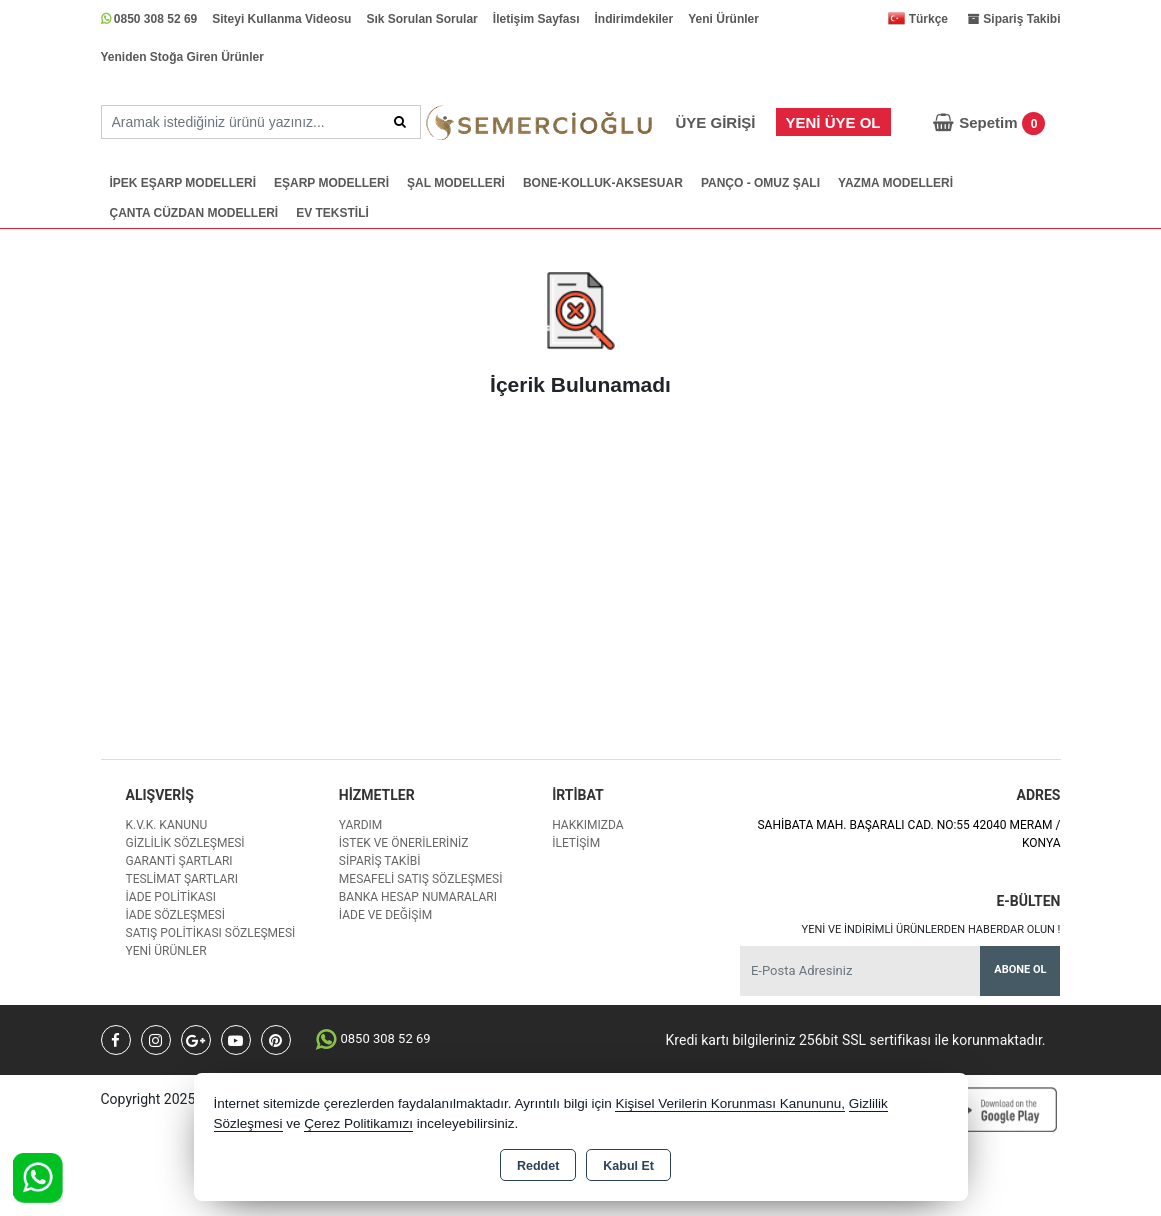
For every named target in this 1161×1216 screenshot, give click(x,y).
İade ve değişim (385, 915)
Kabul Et (628, 1166)
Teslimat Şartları (182, 879)
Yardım (361, 825)
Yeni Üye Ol (833, 122)
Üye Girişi (715, 122)
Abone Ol (1020, 969)
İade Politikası (171, 897)
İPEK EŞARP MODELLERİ (183, 183)
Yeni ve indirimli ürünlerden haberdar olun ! (931, 929)
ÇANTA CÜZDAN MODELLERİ (194, 213)
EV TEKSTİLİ (332, 213)
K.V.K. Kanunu (167, 825)
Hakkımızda (587, 825)
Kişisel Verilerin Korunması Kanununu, (730, 1103)
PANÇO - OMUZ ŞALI (760, 183)
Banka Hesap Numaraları (418, 897)
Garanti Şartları (179, 861)
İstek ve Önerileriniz (404, 843)
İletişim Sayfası (536, 19)
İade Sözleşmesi (175, 915)
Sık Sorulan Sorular (421, 19)
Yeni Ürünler (723, 19)
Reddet (538, 1166)
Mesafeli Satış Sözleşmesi (421, 879)
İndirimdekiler (634, 19)
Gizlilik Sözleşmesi (185, 843)
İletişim (576, 843)
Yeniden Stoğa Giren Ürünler (182, 57)
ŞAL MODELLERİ (456, 183)
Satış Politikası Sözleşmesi (211, 933)
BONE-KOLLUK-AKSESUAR (603, 183)
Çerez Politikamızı (358, 1123)
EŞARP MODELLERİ (331, 183)
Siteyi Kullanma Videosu (281, 19)
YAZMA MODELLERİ (895, 183)
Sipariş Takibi (380, 861)
